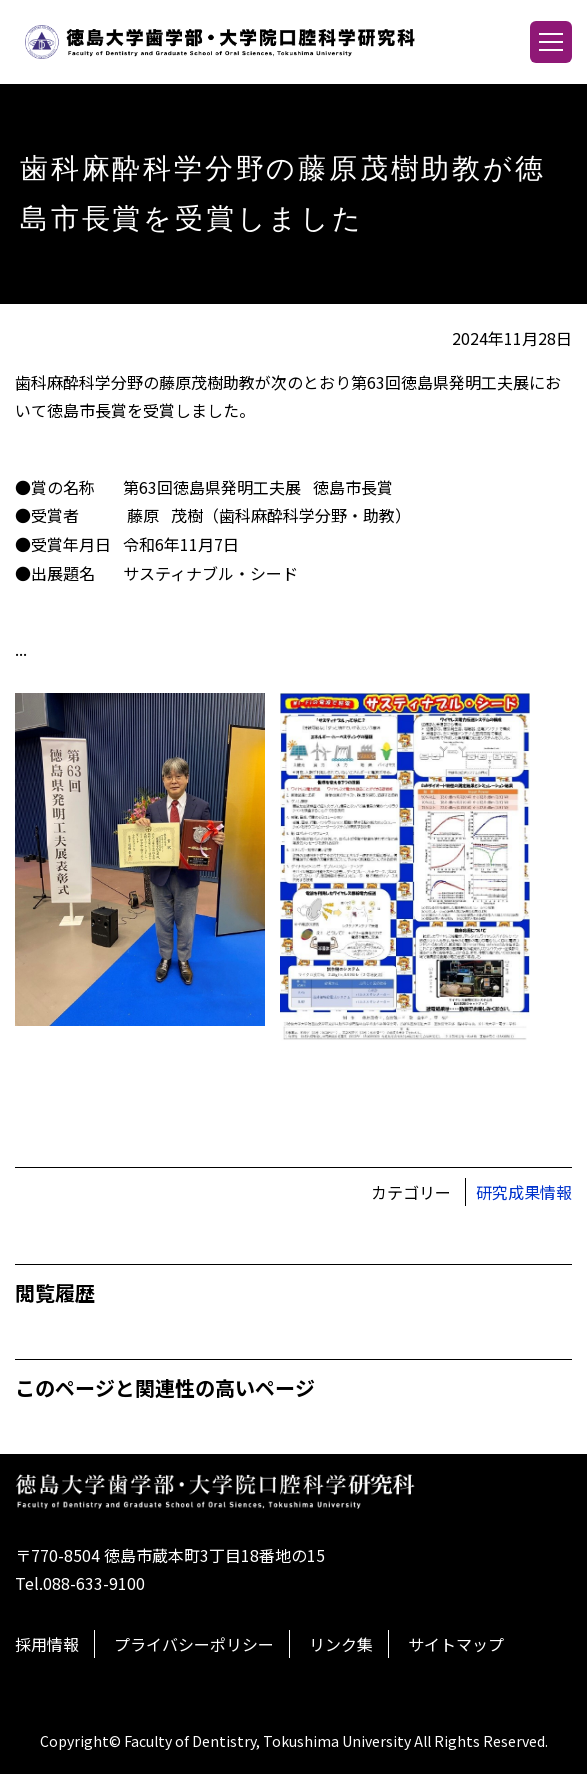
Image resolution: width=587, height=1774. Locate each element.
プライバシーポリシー (194, 1644)
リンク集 (341, 1644)
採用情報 (47, 1644)
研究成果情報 (524, 1192)
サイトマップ (456, 1644)
